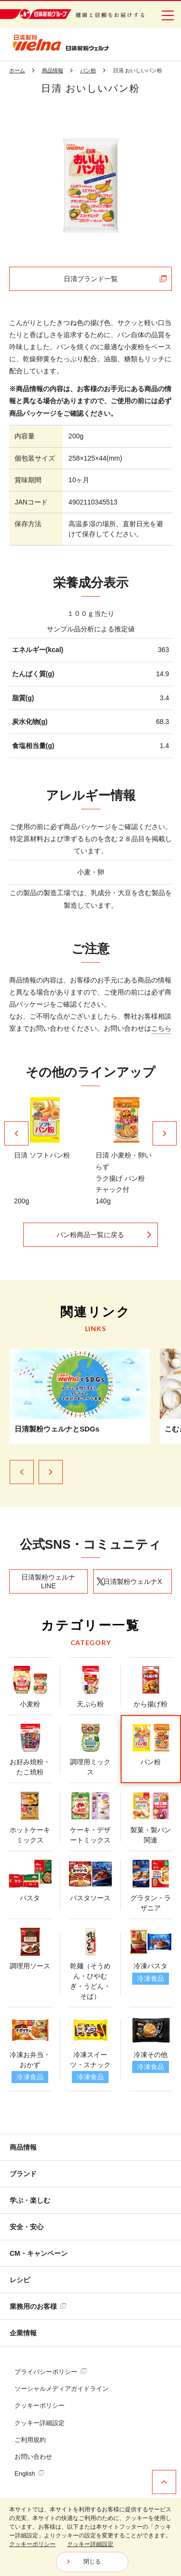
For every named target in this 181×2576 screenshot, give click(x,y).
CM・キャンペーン (39, 2253)
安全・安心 (26, 2227)
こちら (161, 1028)
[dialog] (90, 2537)
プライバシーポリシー (50, 2371)
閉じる (92, 2561)
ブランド (23, 2174)
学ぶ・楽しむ (30, 2200)
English (29, 2473)
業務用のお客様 (38, 2306)
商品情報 (23, 2147)
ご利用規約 (30, 2439)
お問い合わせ (33, 2456)
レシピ (20, 2280)
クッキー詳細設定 (39, 2422)
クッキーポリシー (39, 2405)
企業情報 (23, 2333)
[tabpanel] (91, 186)
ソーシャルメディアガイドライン (61, 2388)
